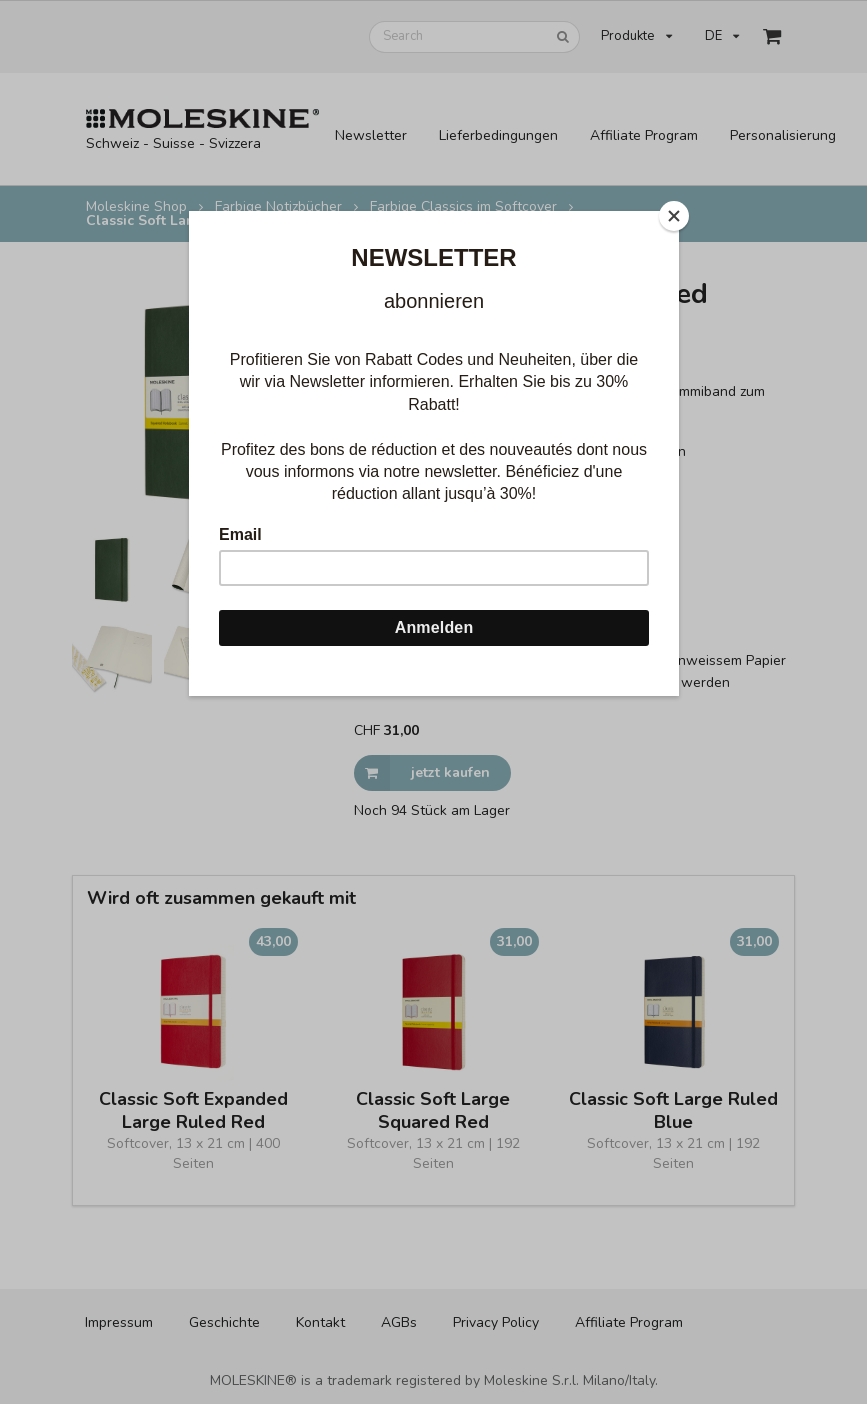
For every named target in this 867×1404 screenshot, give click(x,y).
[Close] (674, 216)
